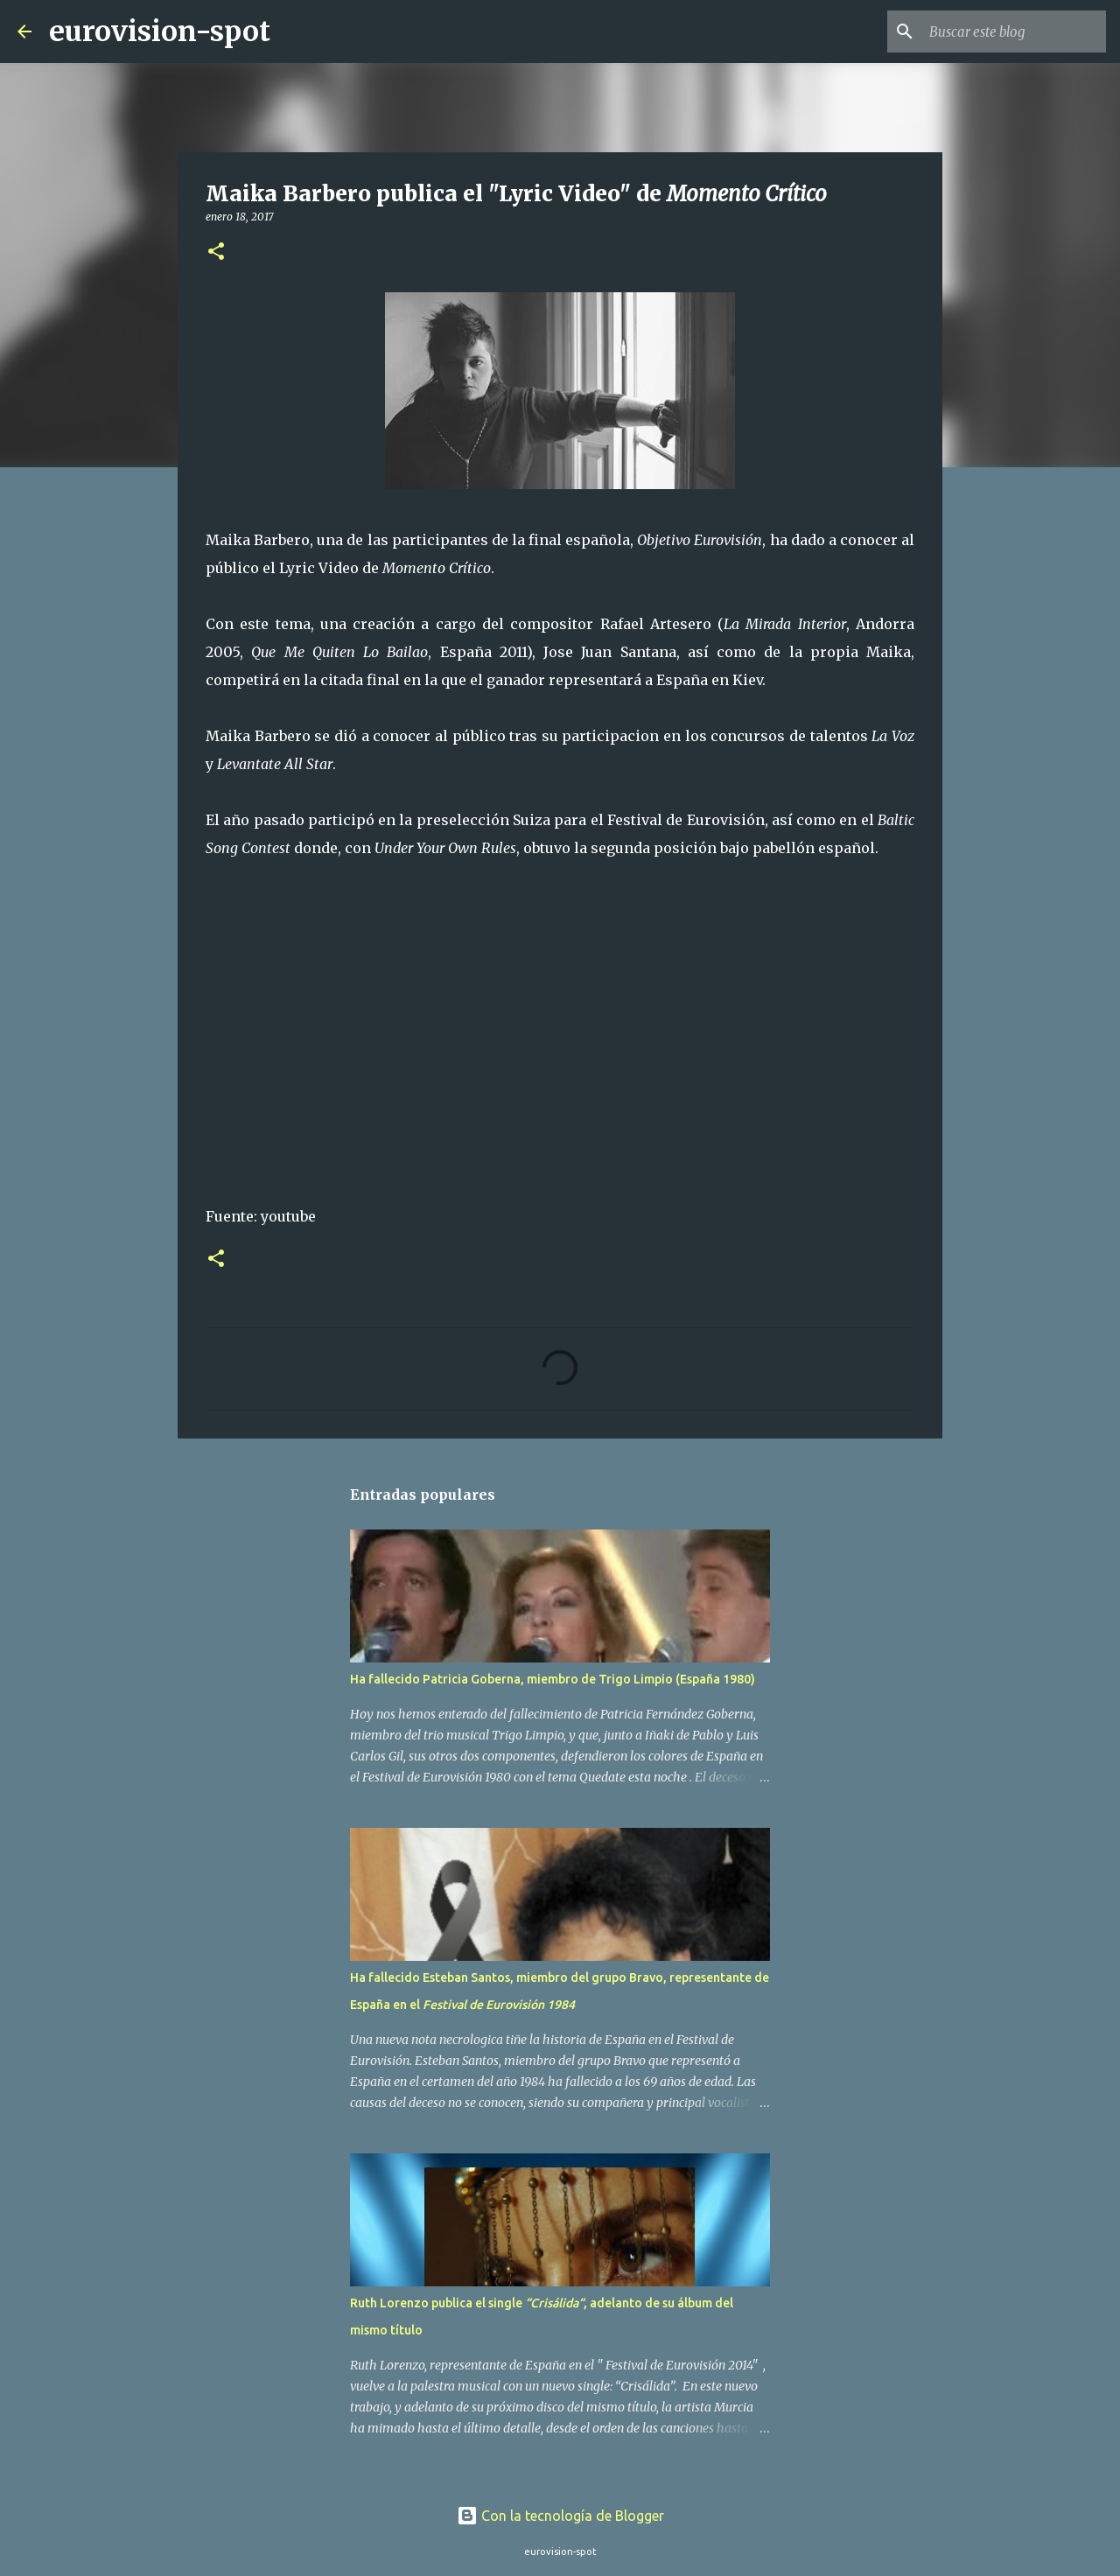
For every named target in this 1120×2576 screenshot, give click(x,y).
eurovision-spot (159, 31)
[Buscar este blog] (1014, 31)
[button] (216, 252)
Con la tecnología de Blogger (560, 2516)
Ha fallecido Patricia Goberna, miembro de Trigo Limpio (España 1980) (552, 1679)
